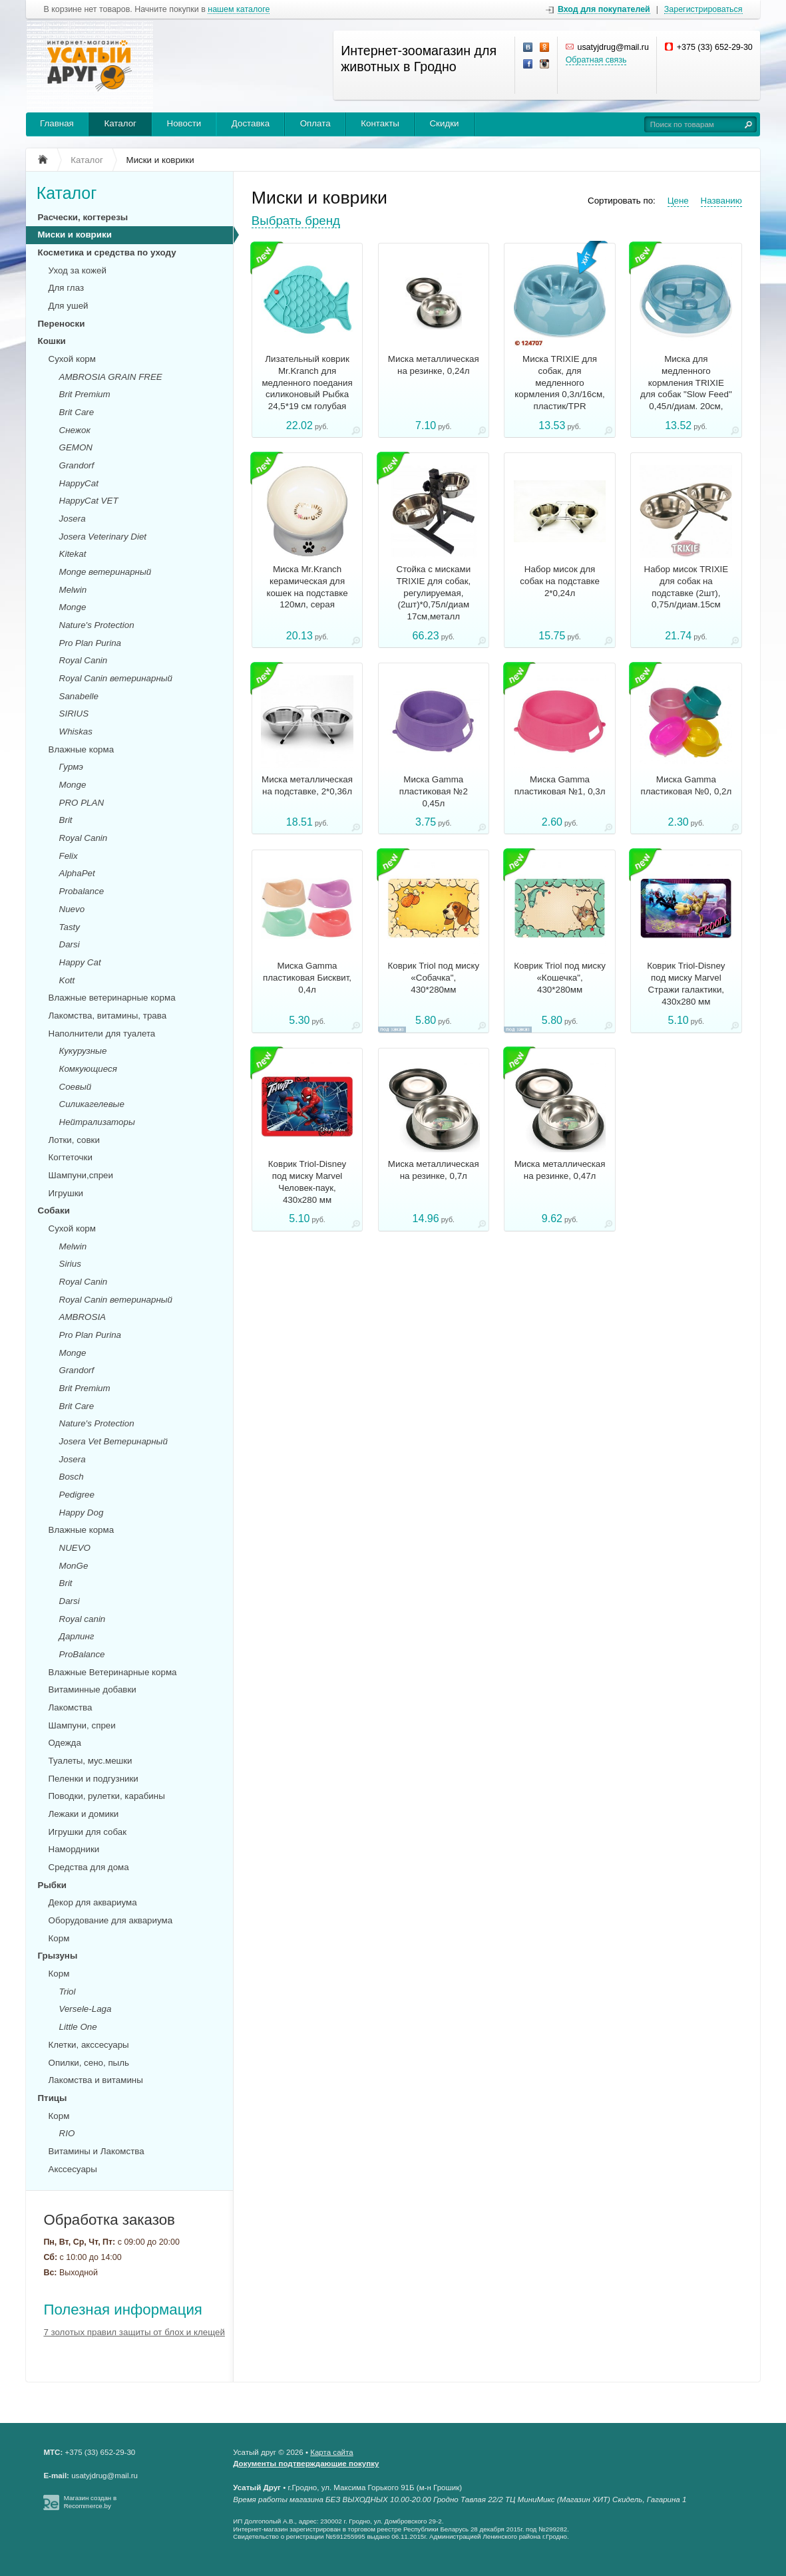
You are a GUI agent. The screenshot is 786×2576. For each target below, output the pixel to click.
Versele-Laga (85, 2009)
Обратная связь (596, 60)
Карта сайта (331, 2452)
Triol (67, 1992)
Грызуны (58, 1956)
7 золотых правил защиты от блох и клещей (134, 2332)
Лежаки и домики (84, 1814)
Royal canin (82, 1619)
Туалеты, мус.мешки (90, 1761)
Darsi (69, 944)
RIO (67, 2133)
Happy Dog (81, 1513)
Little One (78, 2027)
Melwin (73, 590)
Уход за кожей (77, 270)
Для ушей (69, 306)
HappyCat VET (88, 501)
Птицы (52, 2098)
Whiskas (76, 731)
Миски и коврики (75, 235)
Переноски (61, 324)
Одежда (65, 1743)
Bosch (71, 1477)
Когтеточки (71, 1157)
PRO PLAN (81, 803)
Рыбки (52, 1885)
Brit (66, 820)
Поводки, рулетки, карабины (107, 1796)
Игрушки (66, 1193)
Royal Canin (83, 660)
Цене (678, 201)
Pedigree (77, 1495)
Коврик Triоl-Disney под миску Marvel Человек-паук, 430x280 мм (307, 1181)
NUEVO (75, 1548)
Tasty (69, 927)
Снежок (75, 430)
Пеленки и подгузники (93, 1779)
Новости (184, 123)
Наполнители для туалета (102, 1034)
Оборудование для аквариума (111, 1920)
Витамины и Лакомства (96, 2151)
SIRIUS (74, 714)
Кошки (52, 341)
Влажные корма (81, 749)
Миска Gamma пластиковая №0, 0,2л (685, 785)
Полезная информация (122, 2309)
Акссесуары (73, 2169)
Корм (59, 1938)
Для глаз (67, 288)
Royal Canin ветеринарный (116, 678)
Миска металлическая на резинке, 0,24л (433, 365)
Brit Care (77, 412)
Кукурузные (83, 1051)
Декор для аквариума (93, 1902)
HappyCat (78, 483)
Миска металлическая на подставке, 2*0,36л (307, 785)
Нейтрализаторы (97, 1122)
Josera (72, 519)
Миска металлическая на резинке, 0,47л (560, 1170)
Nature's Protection (96, 625)
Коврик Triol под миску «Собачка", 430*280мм (433, 978)
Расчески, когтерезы (83, 217)
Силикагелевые (91, 1104)
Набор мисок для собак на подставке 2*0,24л (560, 581)
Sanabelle (78, 696)
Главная (57, 123)
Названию (721, 201)
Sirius (70, 1264)
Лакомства (71, 1707)
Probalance (81, 891)
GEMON (76, 447)
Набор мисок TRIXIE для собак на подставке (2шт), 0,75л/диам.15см (686, 586)
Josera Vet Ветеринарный (113, 1441)
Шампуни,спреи (81, 1175)
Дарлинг (77, 1636)
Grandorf (77, 465)
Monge (73, 607)
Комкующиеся (88, 1069)
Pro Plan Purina (90, 643)
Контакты (380, 123)
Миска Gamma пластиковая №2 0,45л (433, 791)
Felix (68, 856)
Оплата (315, 123)
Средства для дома (89, 1867)
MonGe (74, 1566)
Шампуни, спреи (82, 1725)
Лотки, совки (74, 1140)
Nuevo (72, 909)
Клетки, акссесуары (89, 2045)
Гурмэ (71, 767)
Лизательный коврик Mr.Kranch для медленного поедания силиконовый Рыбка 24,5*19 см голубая (307, 382)
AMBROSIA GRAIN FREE (110, 377)
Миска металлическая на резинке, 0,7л (433, 1170)
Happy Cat (80, 962)
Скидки (444, 123)
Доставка (251, 123)
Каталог (120, 123)
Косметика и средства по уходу (107, 252)
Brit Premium (84, 394)
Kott (67, 980)
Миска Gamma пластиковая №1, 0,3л (560, 785)
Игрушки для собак (87, 1832)
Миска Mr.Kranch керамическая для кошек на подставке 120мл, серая (306, 586)
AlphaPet (77, 873)
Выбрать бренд (296, 221)
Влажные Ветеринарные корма (113, 1672)
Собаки (54, 1210)
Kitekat (73, 554)
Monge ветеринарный (105, 572)
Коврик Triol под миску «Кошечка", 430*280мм (560, 978)
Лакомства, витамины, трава (108, 1016)
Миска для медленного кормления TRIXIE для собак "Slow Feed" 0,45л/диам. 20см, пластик (686, 388)
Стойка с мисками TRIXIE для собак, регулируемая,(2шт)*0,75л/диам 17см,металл (433, 592)
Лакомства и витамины (96, 2080)
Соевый (75, 1087)
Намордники (74, 1849)
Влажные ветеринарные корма (112, 998)
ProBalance (82, 1654)
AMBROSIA (82, 1317)
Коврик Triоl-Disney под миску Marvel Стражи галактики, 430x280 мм (686, 983)
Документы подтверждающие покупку (306, 2464)
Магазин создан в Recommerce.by (90, 2501)
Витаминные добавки (92, 1689)
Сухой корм (72, 359)
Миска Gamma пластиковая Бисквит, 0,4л (307, 978)
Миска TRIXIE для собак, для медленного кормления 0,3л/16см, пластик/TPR (559, 382)
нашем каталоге (239, 9)
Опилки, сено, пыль (89, 2063)
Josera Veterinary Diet (103, 537)
